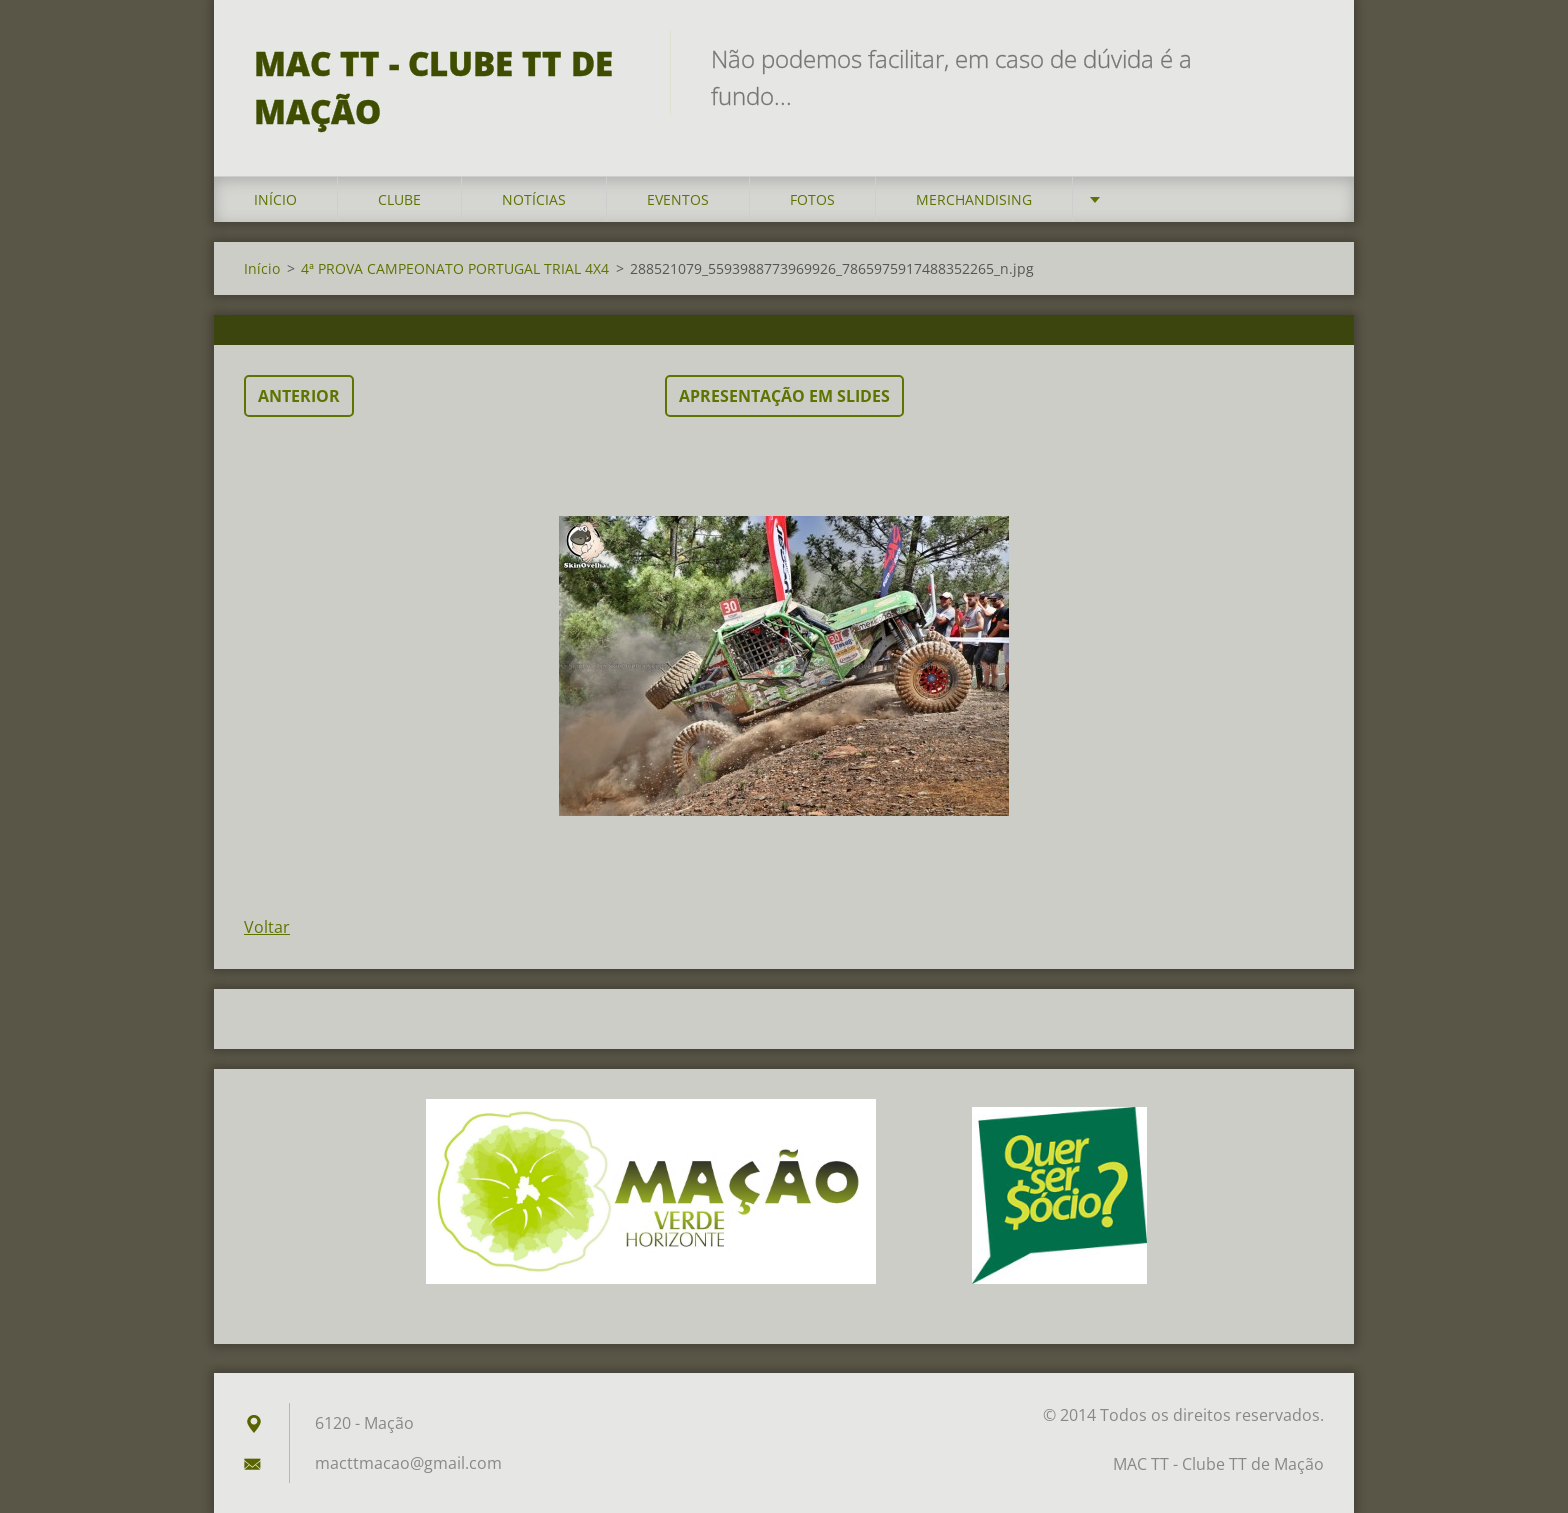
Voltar (267, 927)
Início (275, 199)
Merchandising (974, 199)
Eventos (678, 199)
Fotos (812, 199)
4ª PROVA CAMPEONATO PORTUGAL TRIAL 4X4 (455, 268)
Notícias (534, 199)
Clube (399, 199)
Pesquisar (1302, 58)
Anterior (299, 396)
